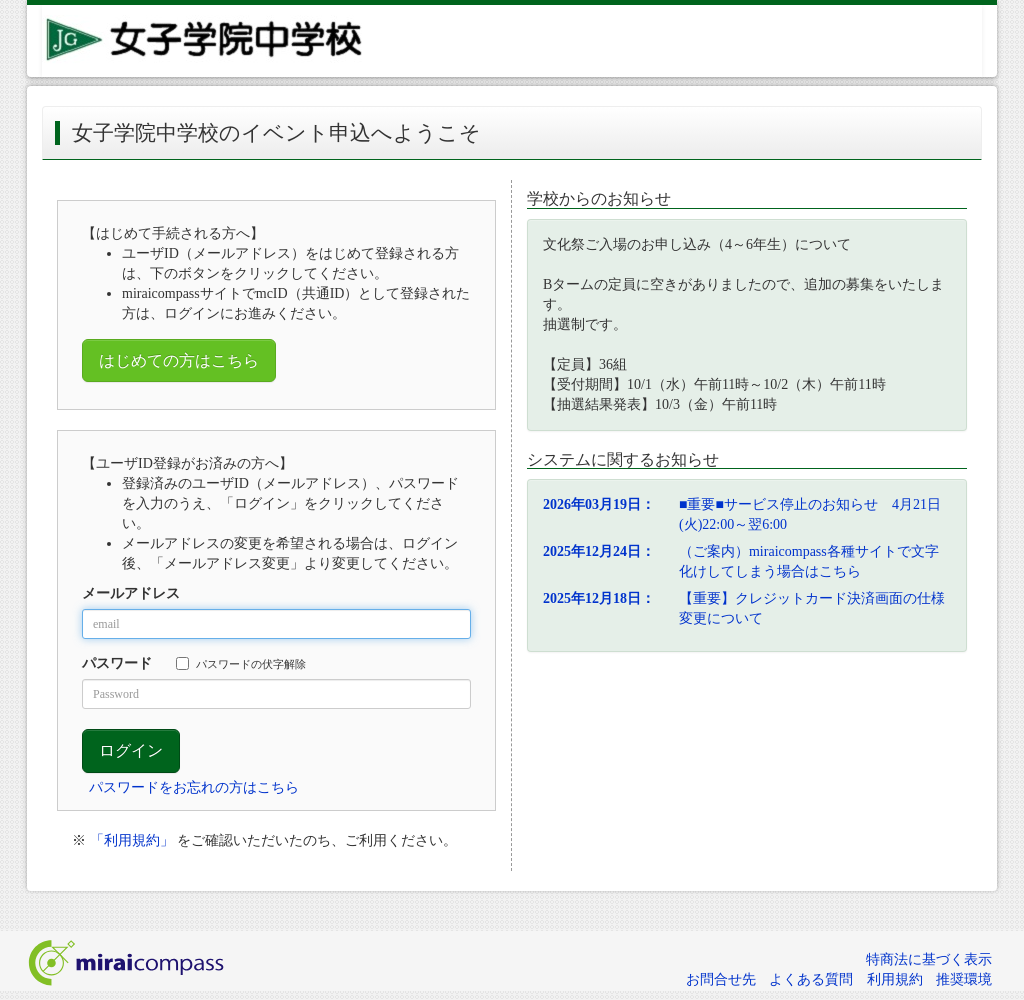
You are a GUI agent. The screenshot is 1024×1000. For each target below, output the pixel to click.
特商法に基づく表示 (929, 959)
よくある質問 (811, 979)
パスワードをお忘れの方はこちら (194, 787)
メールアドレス (131, 593)
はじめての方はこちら (179, 360)
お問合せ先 (721, 979)
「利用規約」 (132, 840)
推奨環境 (964, 979)
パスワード (117, 663)
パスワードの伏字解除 (241, 663)
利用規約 (895, 979)
